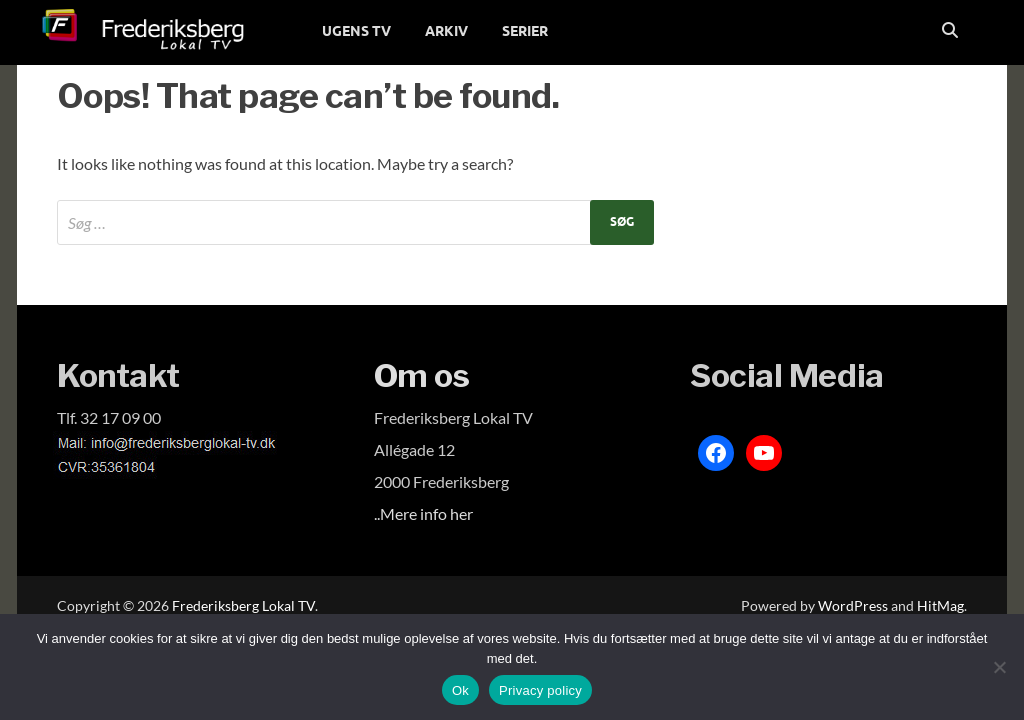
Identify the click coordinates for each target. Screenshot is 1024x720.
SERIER (525, 31)
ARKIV (446, 31)
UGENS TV (356, 31)
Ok (460, 690)
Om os (422, 375)
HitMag (940, 605)
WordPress (853, 605)
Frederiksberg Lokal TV (243, 605)
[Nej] (999, 667)
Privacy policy (540, 690)
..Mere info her (423, 513)
